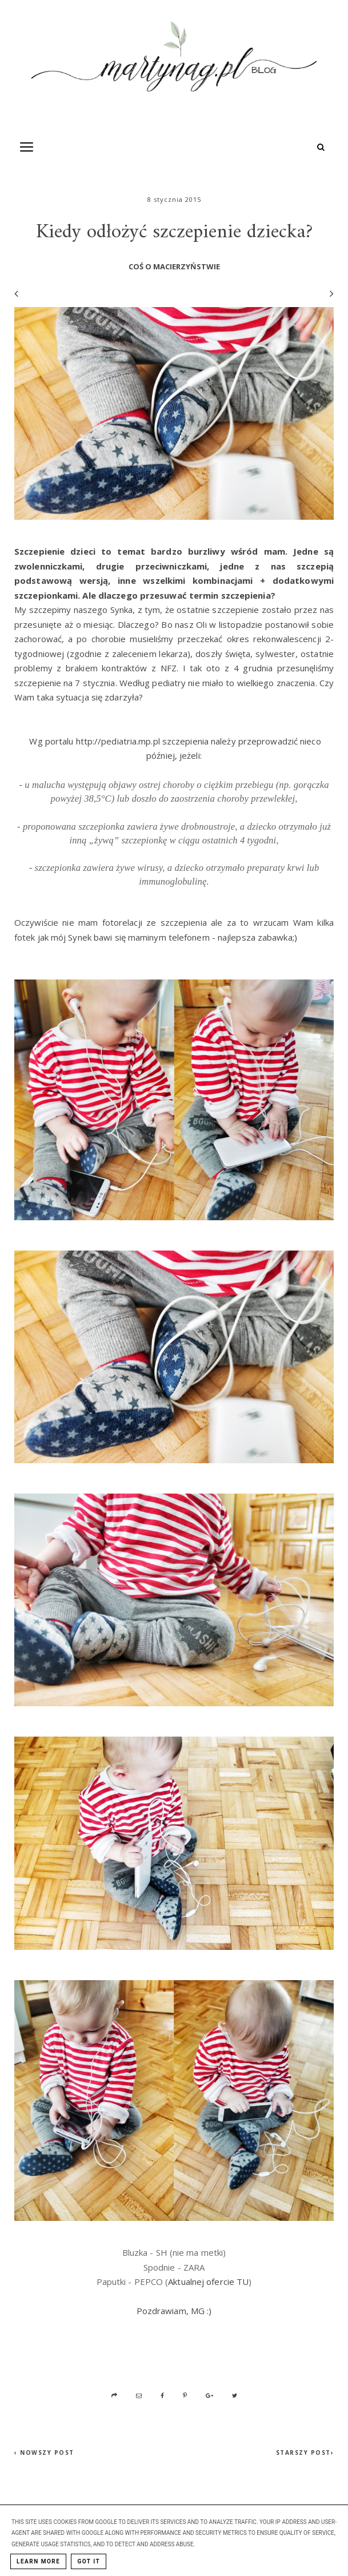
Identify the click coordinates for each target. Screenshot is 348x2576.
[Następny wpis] (326, 293)
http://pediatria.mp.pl (118, 741)
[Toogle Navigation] (26, 146)
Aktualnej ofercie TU (208, 2281)
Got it (88, 2561)
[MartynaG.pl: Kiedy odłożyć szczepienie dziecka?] (174, 61)
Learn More (38, 2561)
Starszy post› (305, 2452)
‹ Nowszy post (44, 2452)
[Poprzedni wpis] (16, 293)
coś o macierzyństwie (174, 266)
